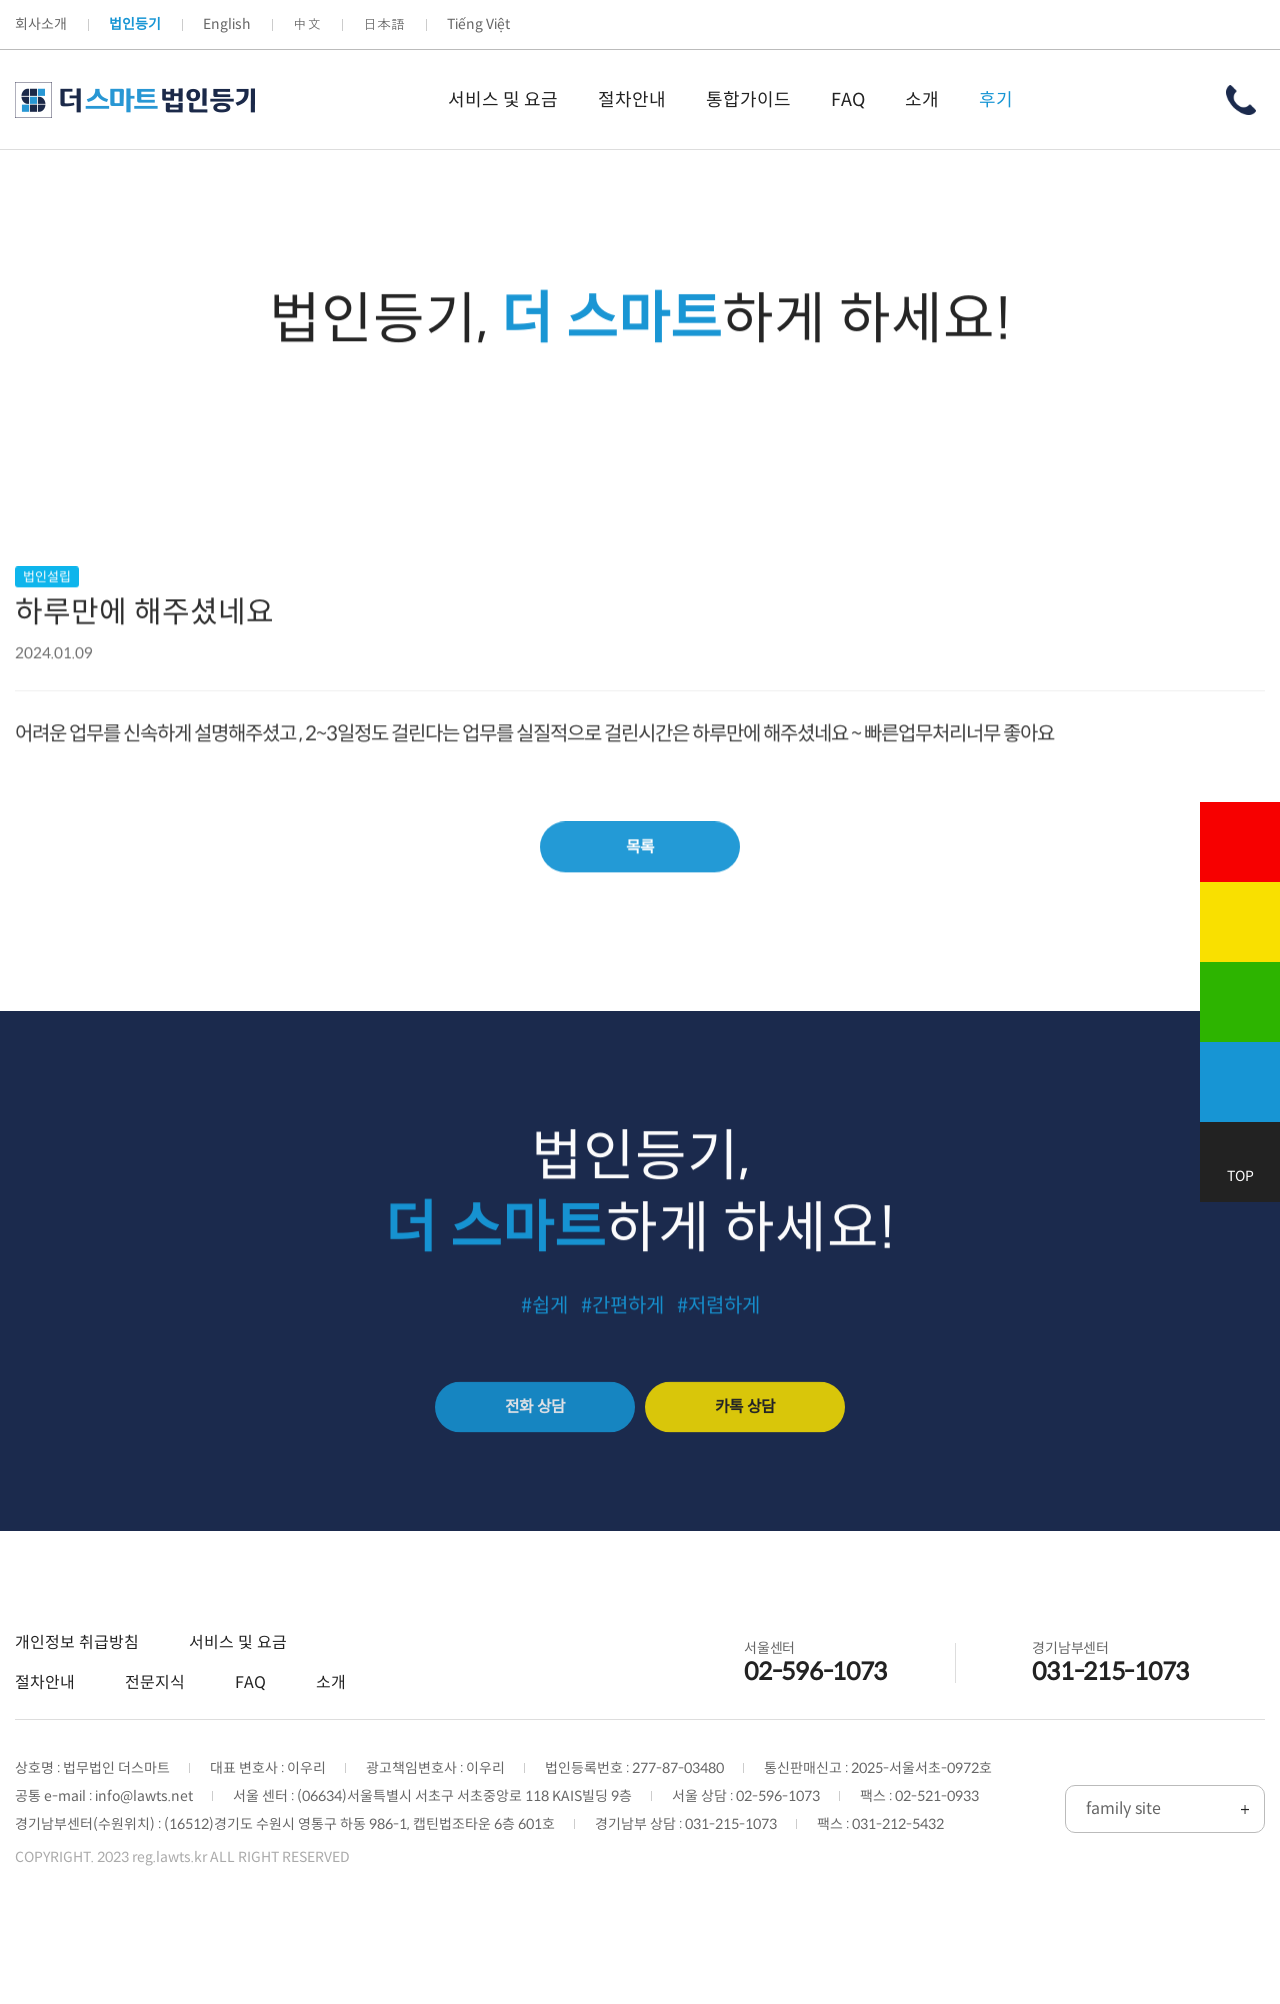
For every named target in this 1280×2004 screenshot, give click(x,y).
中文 (307, 24)
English (227, 24)
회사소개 (41, 24)
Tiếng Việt (478, 24)
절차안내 (45, 1724)
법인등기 (135, 24)
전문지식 (155, 1724)
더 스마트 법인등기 (135, 100)
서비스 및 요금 (238, 1684)
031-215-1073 (1110, 1714)
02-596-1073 (815, 1714)
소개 (331, 1724)
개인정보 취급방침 (77, 1684)
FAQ (250, 1724)
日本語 (384, 24)
